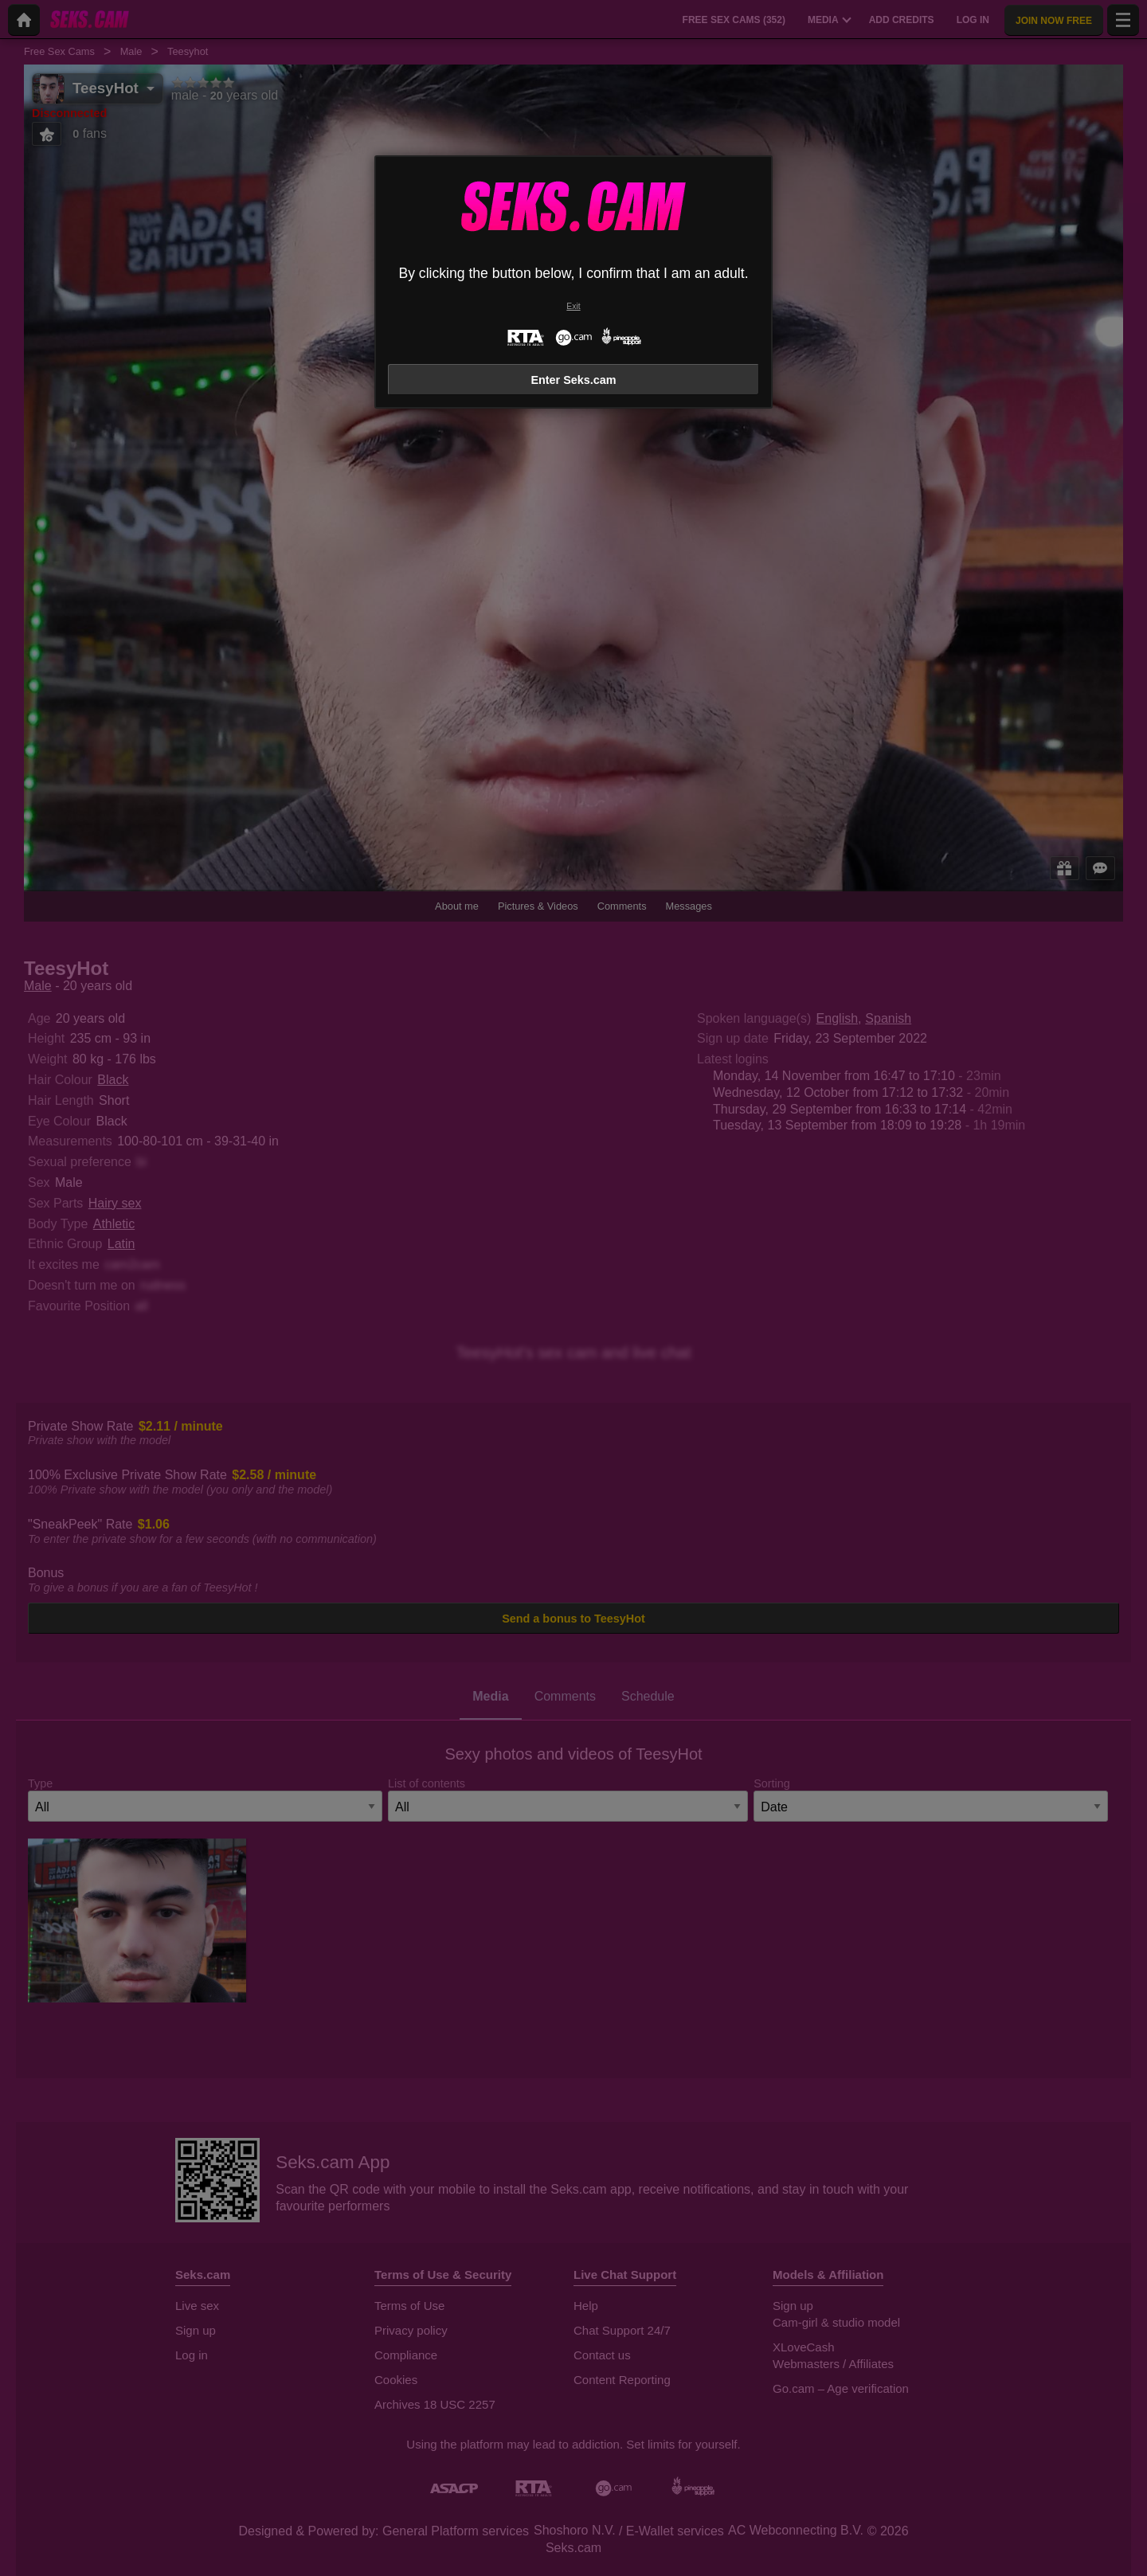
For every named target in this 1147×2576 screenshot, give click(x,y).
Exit (573, 306)
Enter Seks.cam (573, 380)
